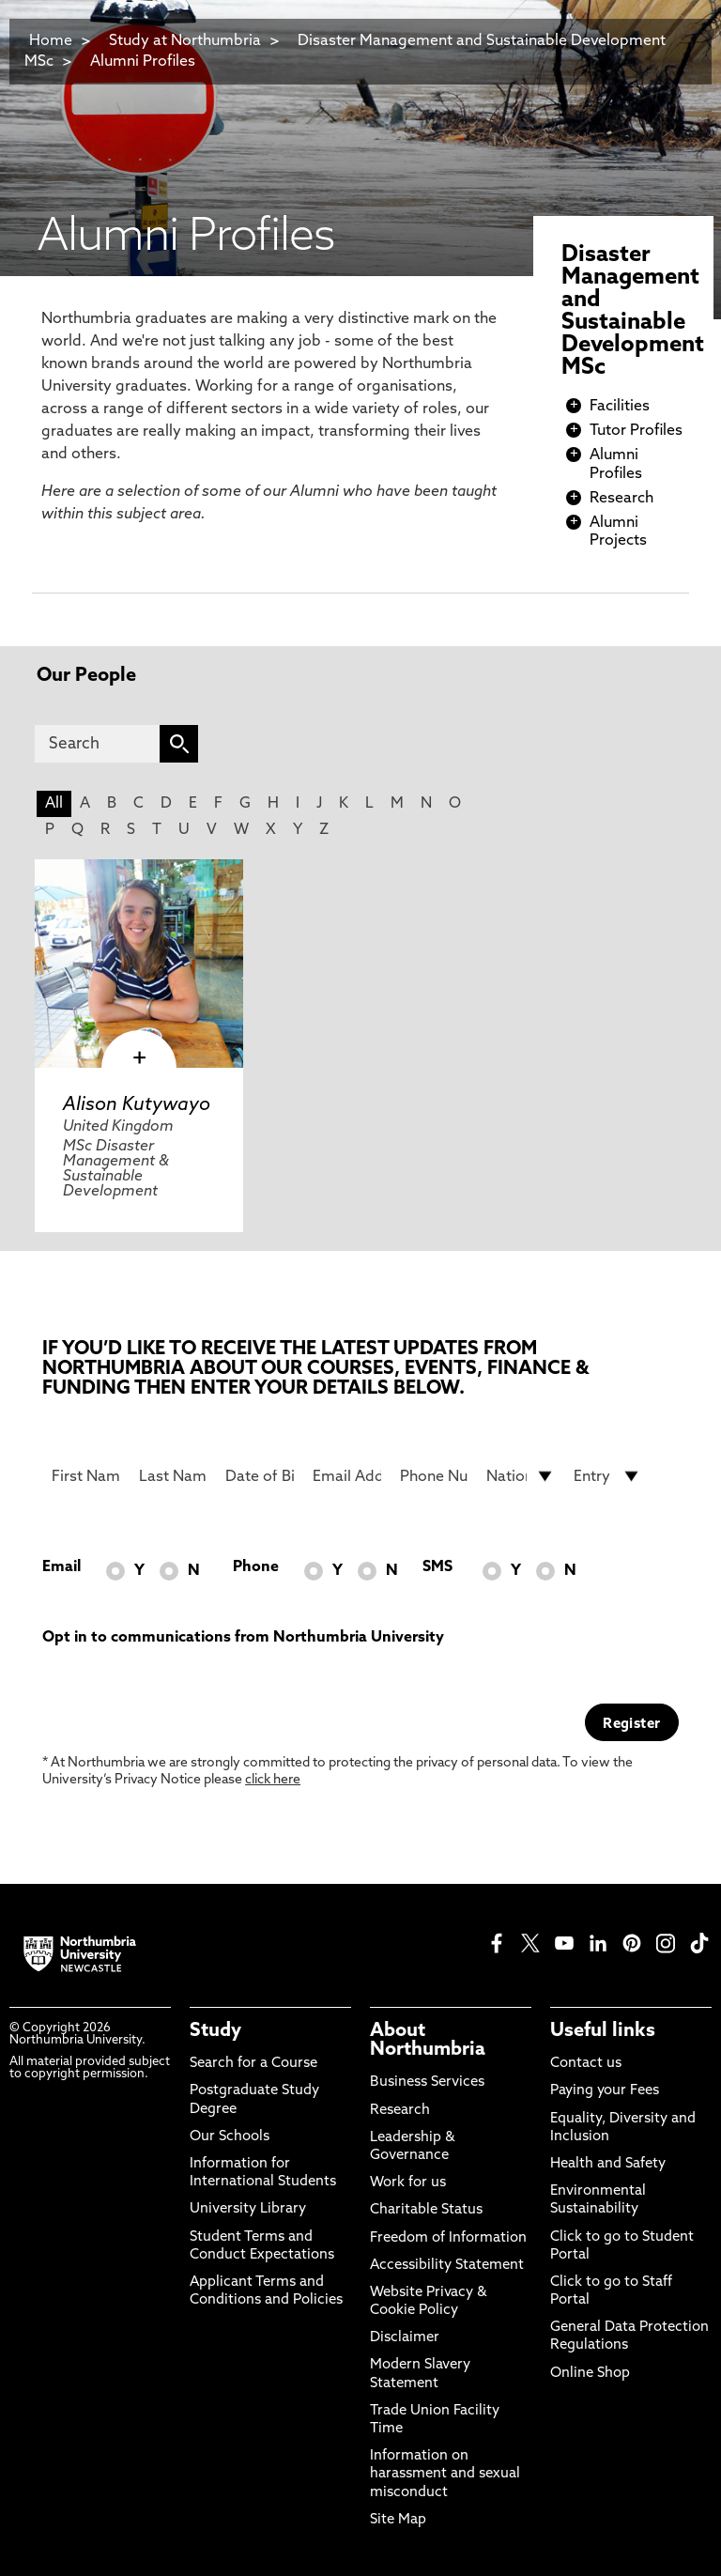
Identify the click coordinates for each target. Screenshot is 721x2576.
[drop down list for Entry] (608, 1476)
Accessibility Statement (447, 2266)
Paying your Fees (604, 2091)
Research (621, 498)
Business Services (427, 2082)
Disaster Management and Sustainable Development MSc (345, 51)
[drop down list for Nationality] (520, 1476)
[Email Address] (347, 1476)
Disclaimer (404, 2338)
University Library (248, 2209)
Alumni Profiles (142, 61)
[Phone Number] (434, 1476)
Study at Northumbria (185, 41)
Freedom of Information (448, 2238)
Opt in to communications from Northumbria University (243, 1637)
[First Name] (86, 1476)
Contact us (585, 2064)
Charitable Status (426, 2210)
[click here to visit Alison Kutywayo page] (139, 963)
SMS (437, 1567)
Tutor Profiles (636, 431)
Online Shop (590, 2374)
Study (215, 2031)
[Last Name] (173, 1476)
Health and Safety (608, 2164)
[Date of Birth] (259, 1476)
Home (50, 41)
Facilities (620, 406)
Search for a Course (253, 2064)
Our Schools (229, 2137)
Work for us (408, 2183)
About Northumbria (427, 2040)
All (54, 803)
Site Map (398, 2520)
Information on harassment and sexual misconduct (445, 2474)
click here (272, 1780)
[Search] (97, 744)
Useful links (602, 2031)
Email (61, 1567)
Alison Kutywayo (136, 1105)
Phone (256, 1567)
